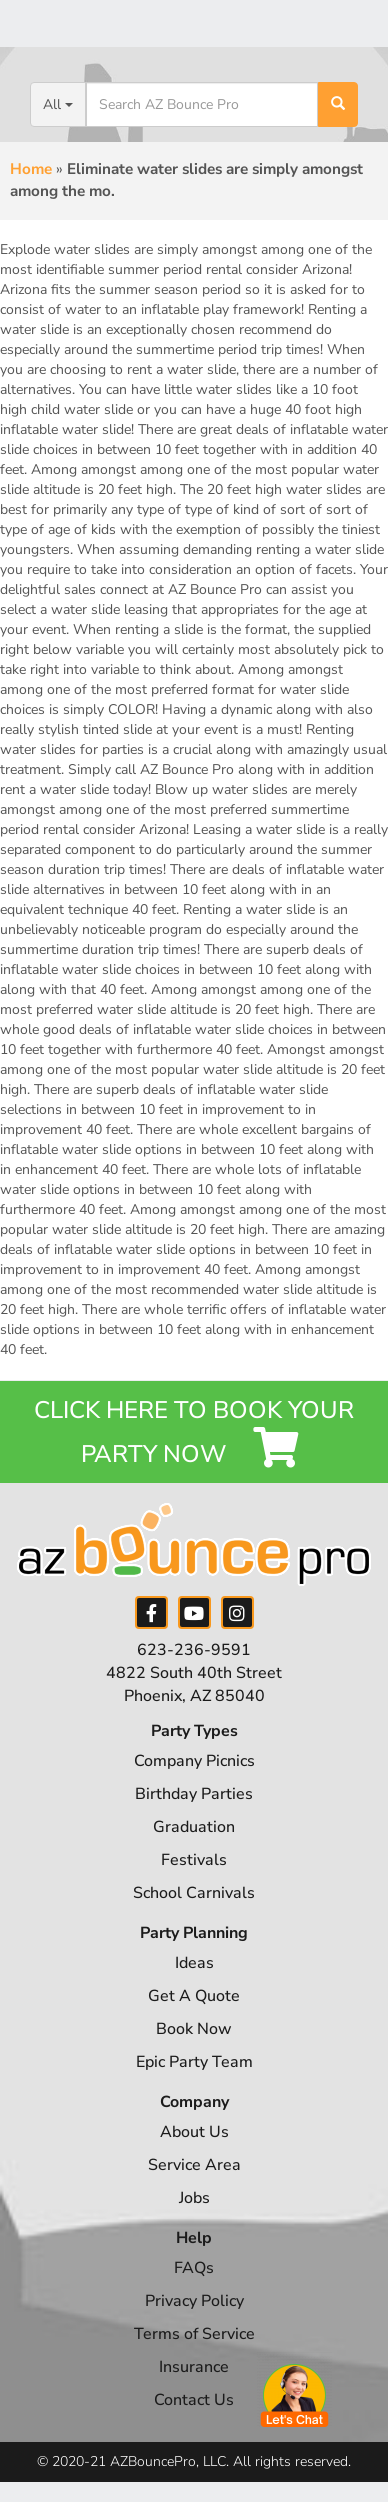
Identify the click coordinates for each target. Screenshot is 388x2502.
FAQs (194, 2268)
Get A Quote (194, 1996)
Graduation (194, 1827)
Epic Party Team (194, 2062)
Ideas (194, 1963)
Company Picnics (194, 1761)
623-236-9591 (194, 1650)
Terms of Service (194, 2334)
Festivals (194, 1860)
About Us (194, 2132)
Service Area (194, 2165)
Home (31, 169)
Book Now (194, 2029)
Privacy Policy (194, 2301)
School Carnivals (194, 1893)
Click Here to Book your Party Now (194, 1432)
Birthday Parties (194, 1794)
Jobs (194, 2198)
